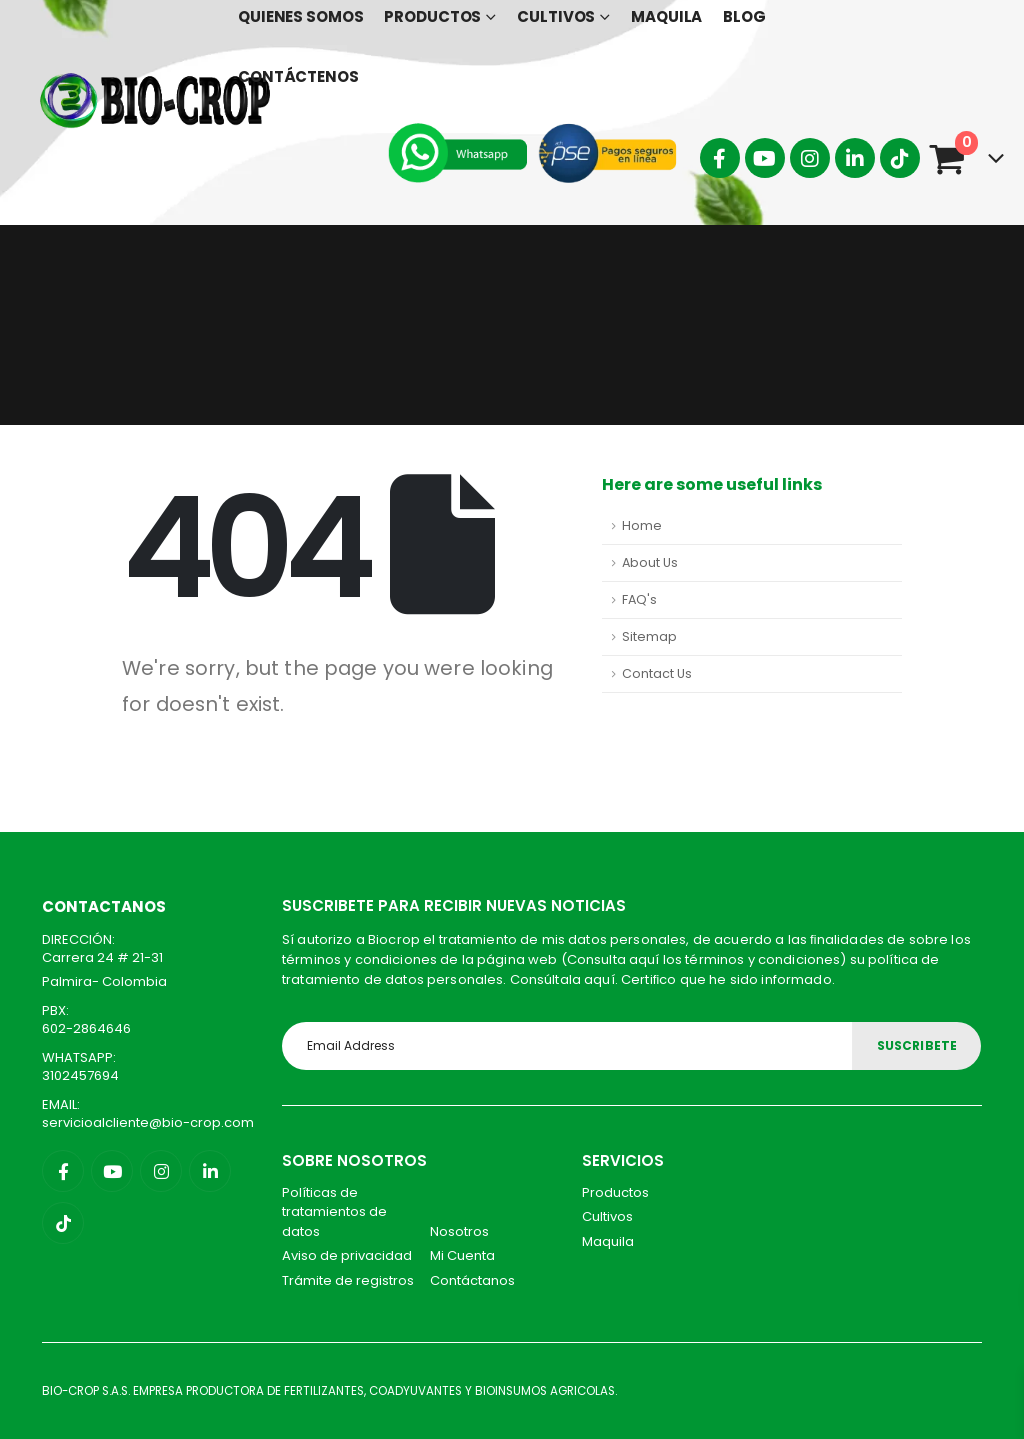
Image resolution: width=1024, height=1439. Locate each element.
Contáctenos (298, 76)
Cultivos (607, 1216)
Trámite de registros (348, 1280)
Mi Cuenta (462, 1255)
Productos (615, 1192)
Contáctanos (472, 1280)
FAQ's (639, 599)
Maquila (608, 1241)
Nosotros (459, 1231)
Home (642, 525)
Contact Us (657, 673)
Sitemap (649, 636)
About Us (650, 562)
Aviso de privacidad (347, 1255)
